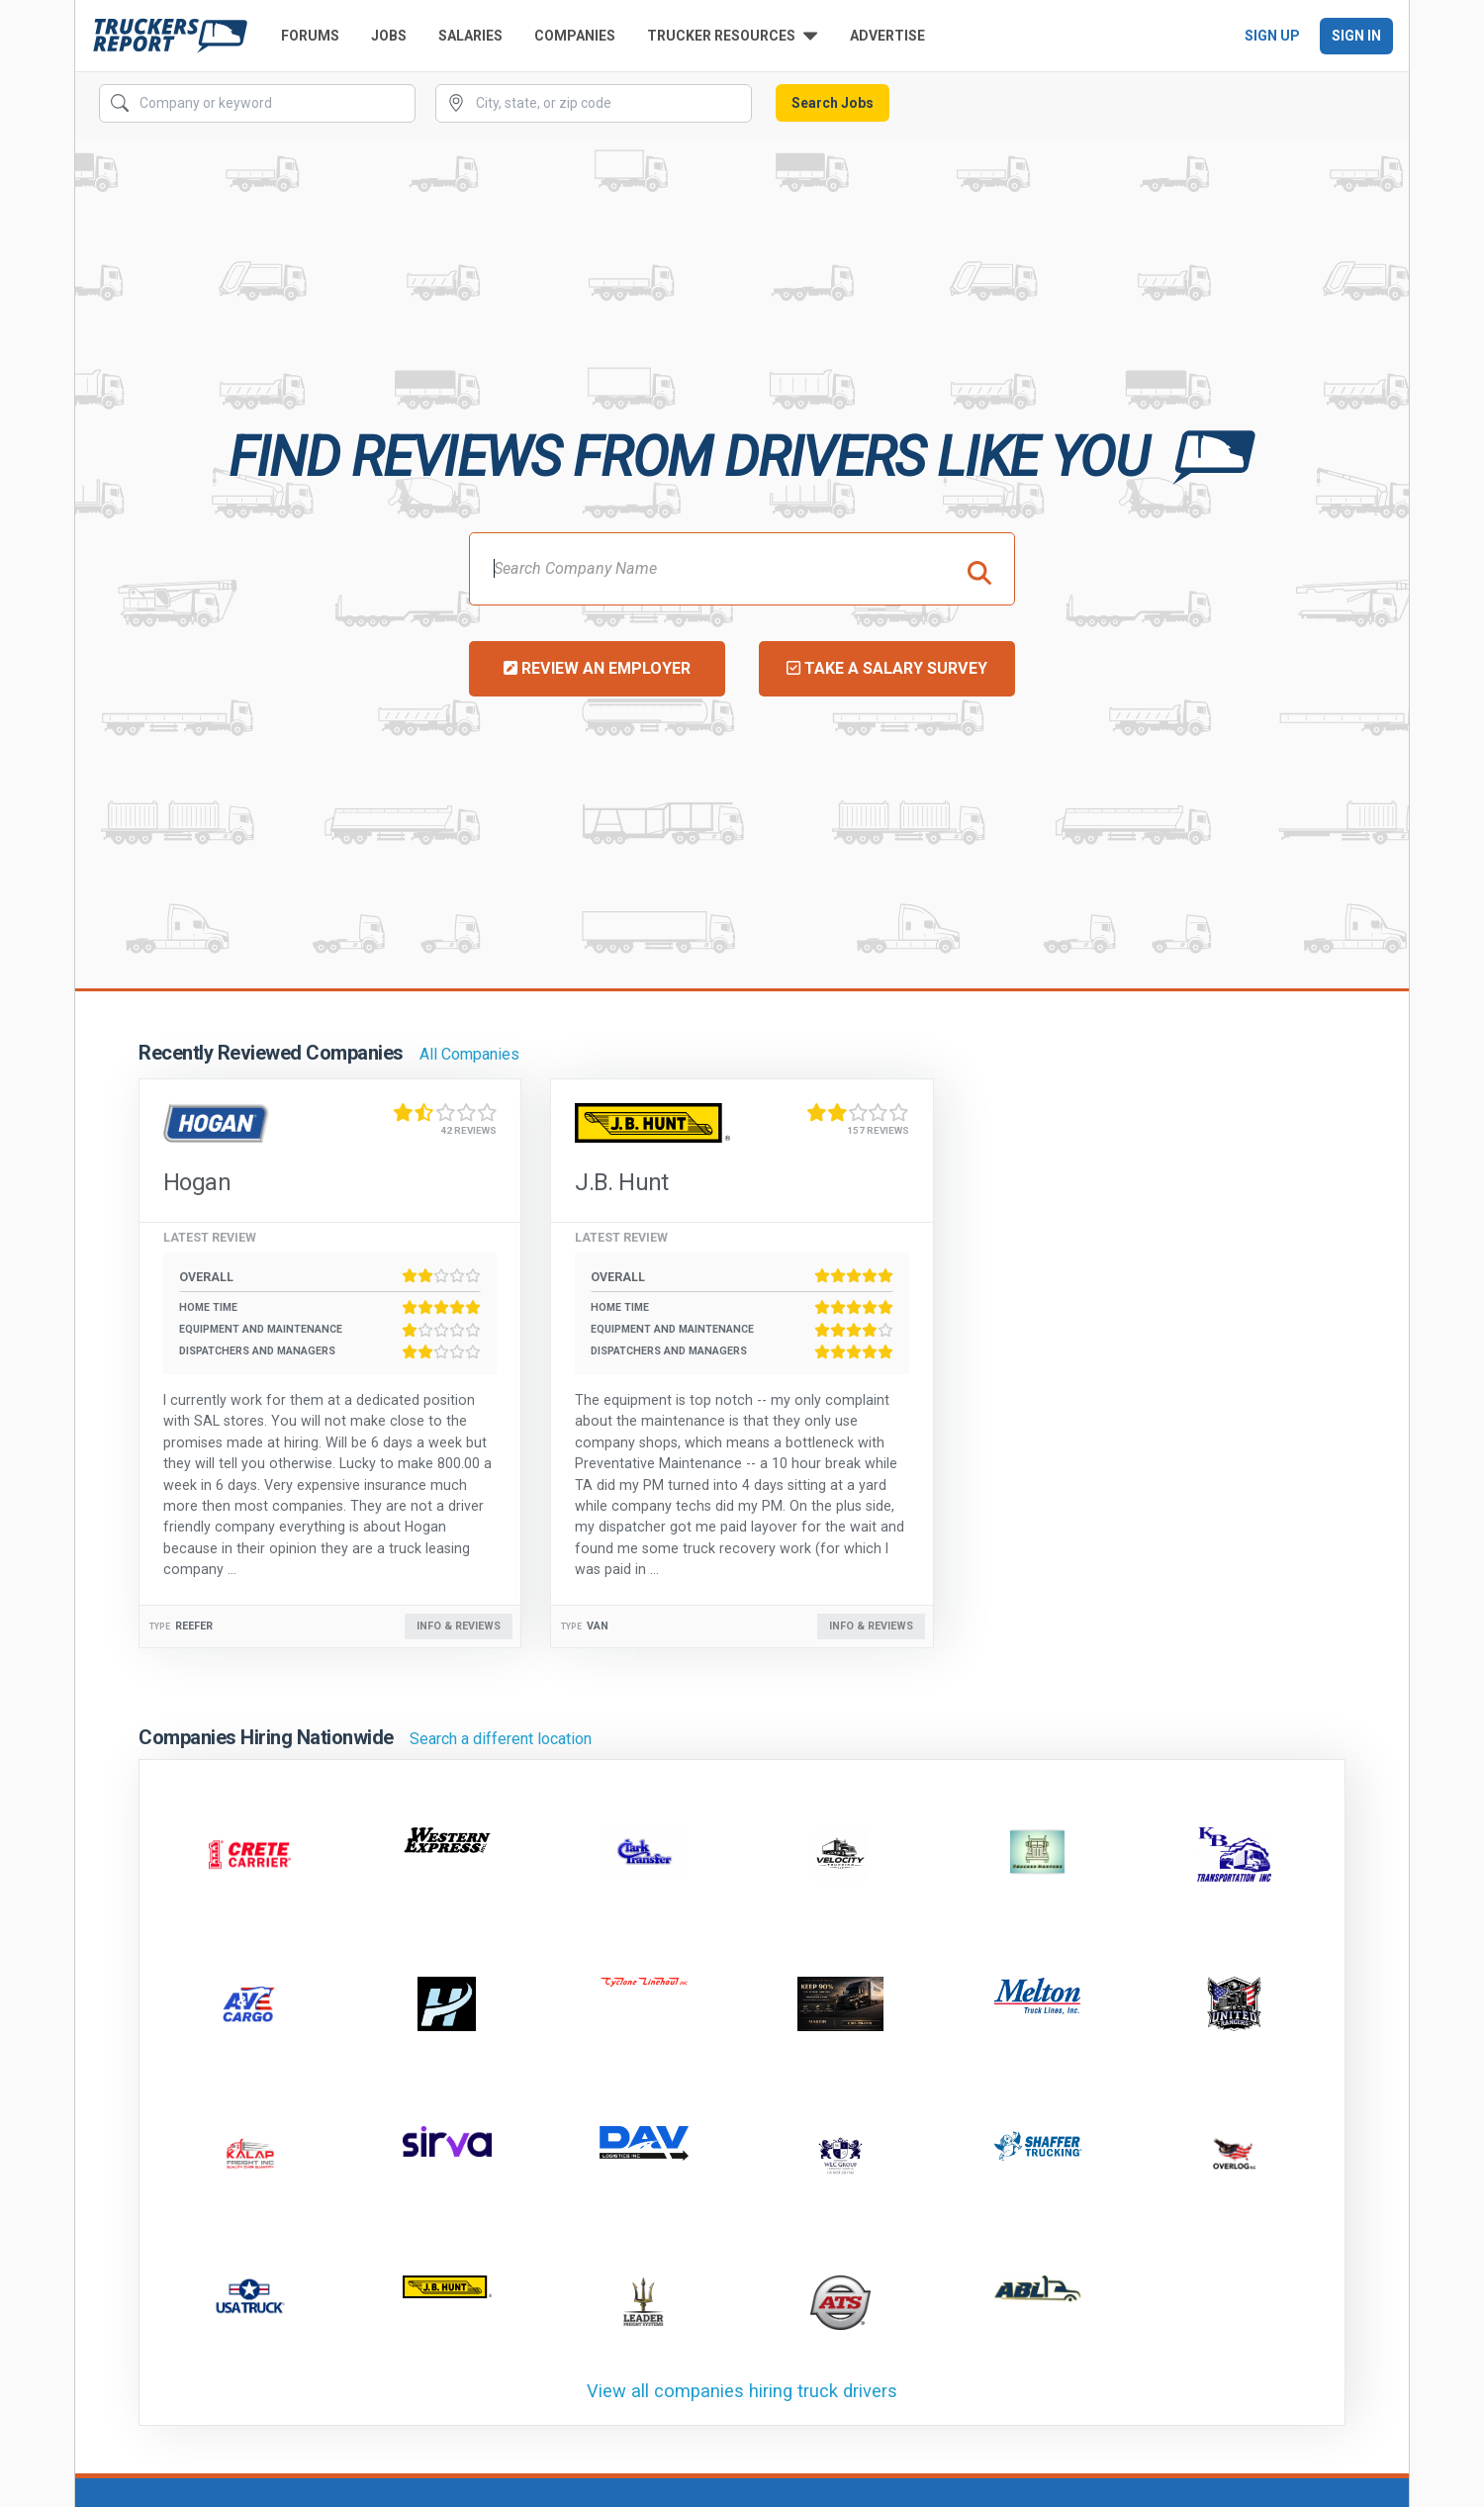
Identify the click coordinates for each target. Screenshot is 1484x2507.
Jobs (389, 36)
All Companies (469, 1054)
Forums (310, 36)
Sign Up (1272, 36)
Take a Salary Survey (887, 668)
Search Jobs (832, 103)
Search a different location (501, 1738)
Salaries (470, 36)
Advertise (887, 36)
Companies (574, 36)
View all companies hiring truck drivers (742, 2390)
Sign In (1356, 36)
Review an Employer (597, 668)
